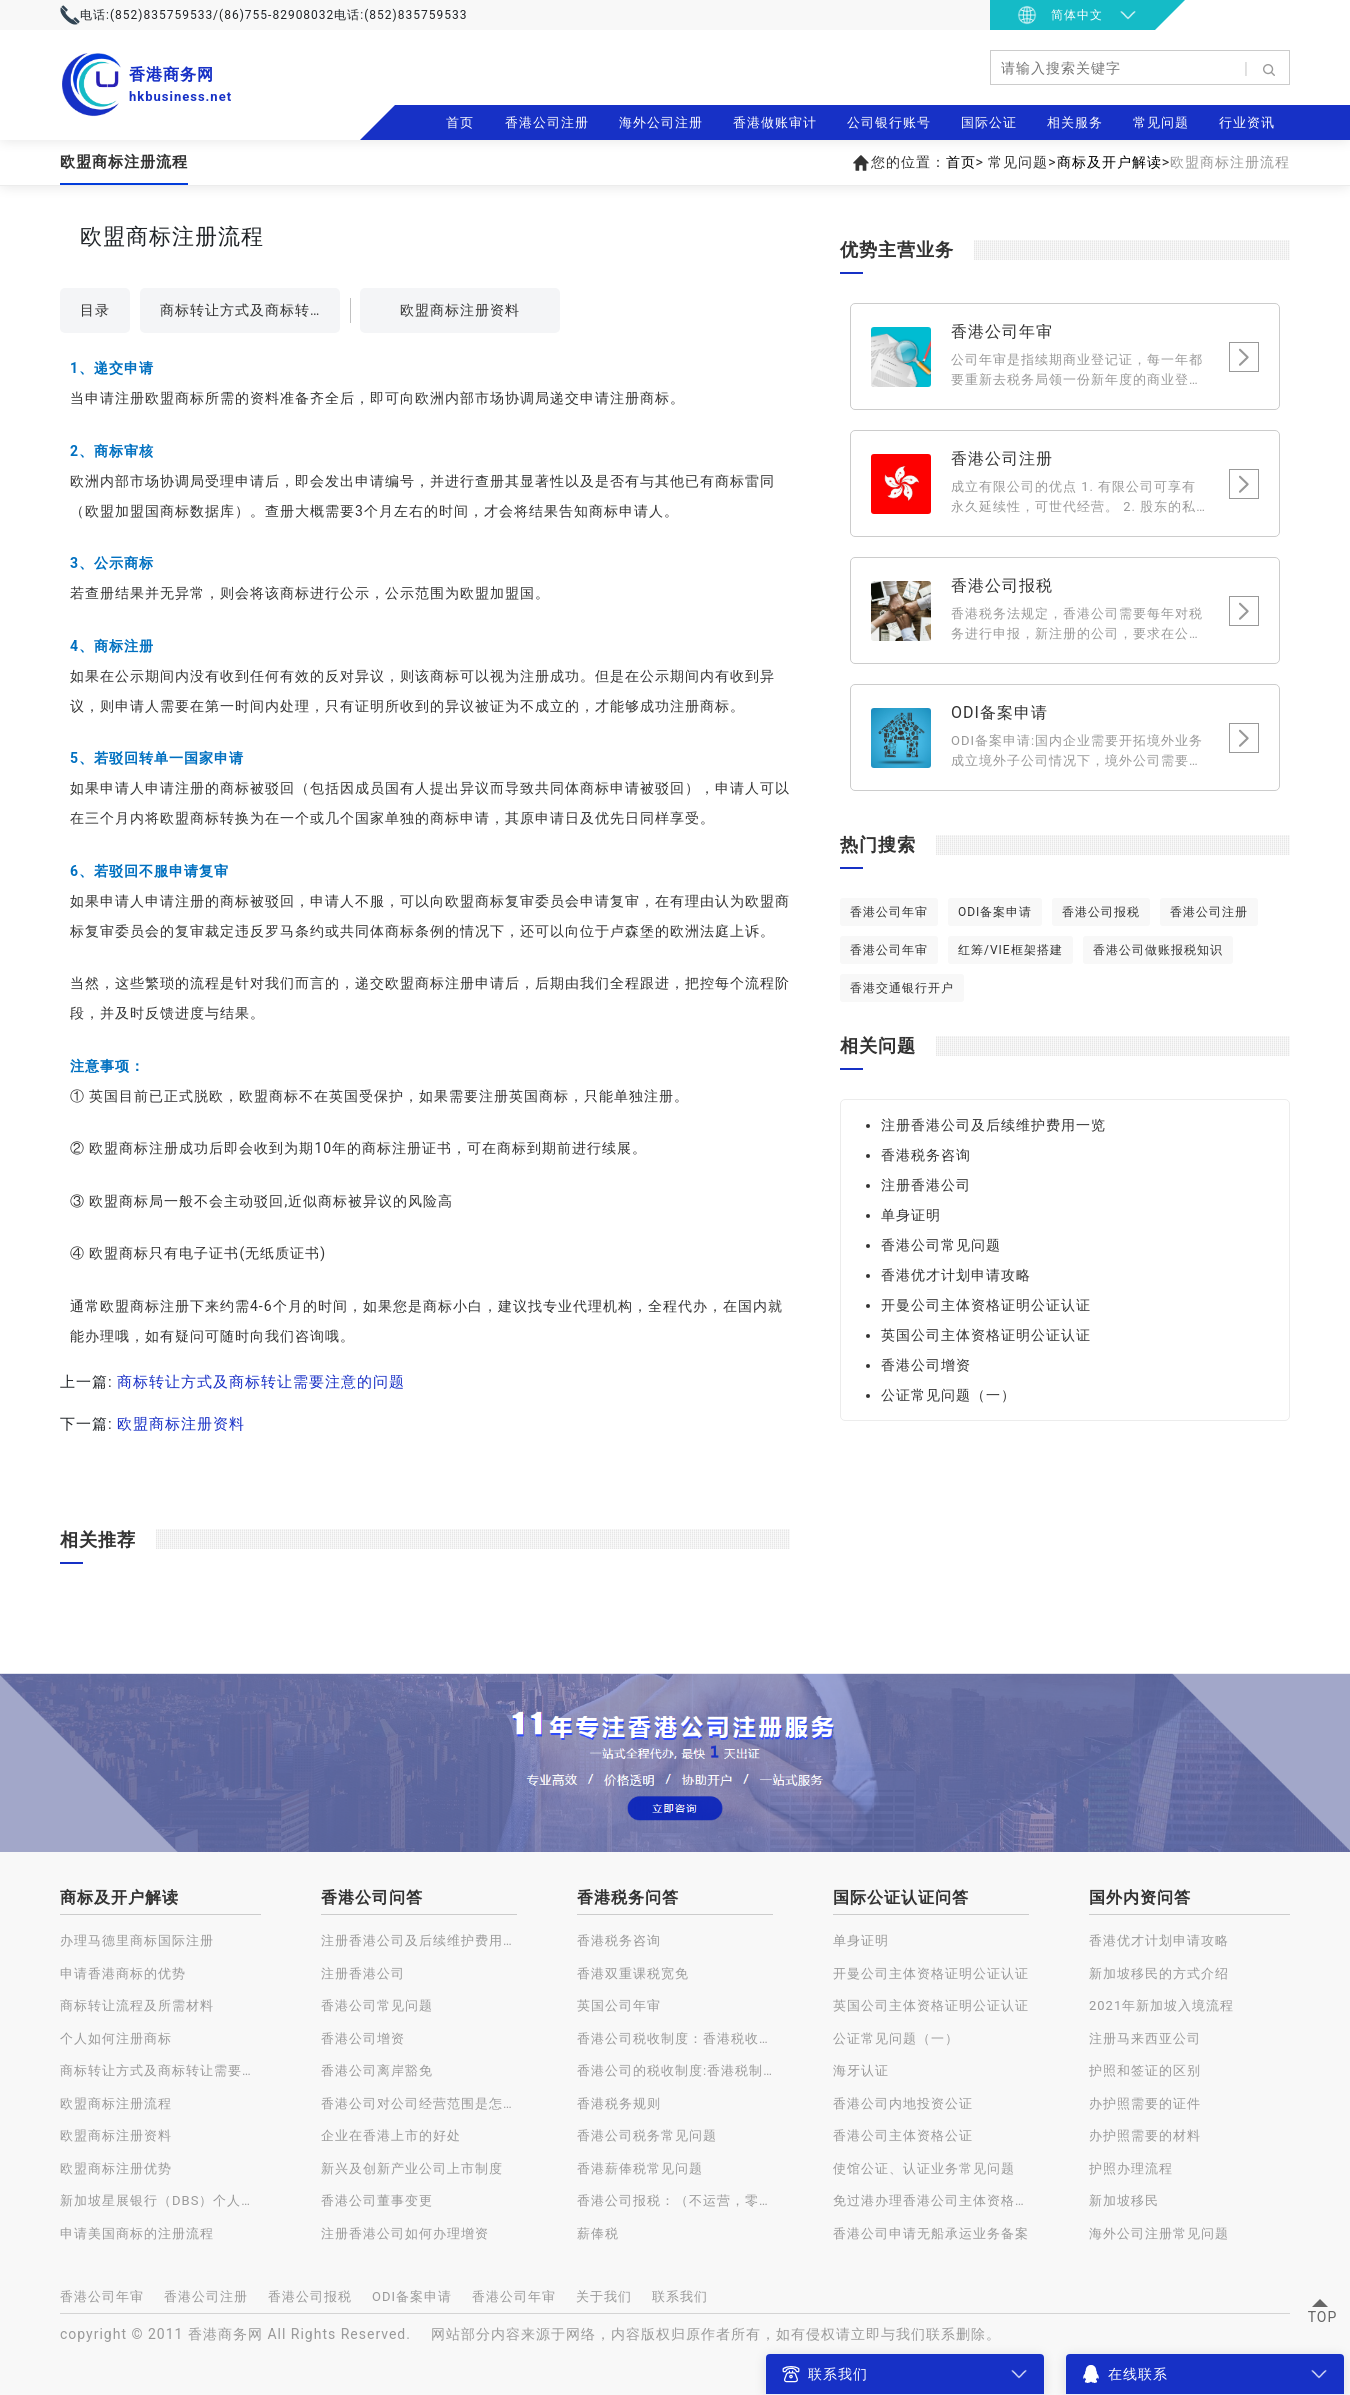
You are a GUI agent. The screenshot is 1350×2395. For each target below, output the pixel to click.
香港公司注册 (547, 122)
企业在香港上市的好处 (391, 2135)
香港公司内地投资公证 (903, 2103)
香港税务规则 (619, 2103)
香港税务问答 (628, 1897)
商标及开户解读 (1109, 162)
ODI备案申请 (995, 912)
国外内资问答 (1140, 1897)
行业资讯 (1247, 122)
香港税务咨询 (926, 1155)
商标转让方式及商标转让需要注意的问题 (250, 310)
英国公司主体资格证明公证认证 (986, 1335)
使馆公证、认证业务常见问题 (924, 2168)
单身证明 (911, 1215)
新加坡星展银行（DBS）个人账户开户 (160, 2200)
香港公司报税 (1101, 912)
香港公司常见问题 (941, 1245)
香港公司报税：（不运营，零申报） (675, 2200)
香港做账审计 (775, 122)
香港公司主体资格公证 (903, 2135)
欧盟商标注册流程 (116, 2103)
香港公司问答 (372, 1897)
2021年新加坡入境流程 (1161, 2005)
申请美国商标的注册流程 (137, 2233)
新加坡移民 (1124, 2200)
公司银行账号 (889, 122)
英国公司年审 (619, 2005)
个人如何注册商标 (116, 2038)
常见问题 (1161, 122)
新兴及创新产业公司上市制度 (412, 2168)
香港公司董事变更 (377, 2200)
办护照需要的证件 (1145, 2103)
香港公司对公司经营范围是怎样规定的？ (419, 2103)
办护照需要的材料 (1145, 2135)
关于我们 (604, 2296)
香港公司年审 (889, 912)
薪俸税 (598, 2233)
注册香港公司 (926, 1185)
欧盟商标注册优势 (116, 2168)
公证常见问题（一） (948, 1395)
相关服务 (1075, 122)
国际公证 (989, 122)
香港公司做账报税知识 (1158, 950)
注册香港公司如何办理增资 (405, 2233)
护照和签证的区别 (1145, 2070)
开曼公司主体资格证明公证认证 (986, 1305)
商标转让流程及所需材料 (137, 2005)
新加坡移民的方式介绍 (1159, 1973)
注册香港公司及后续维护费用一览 (993, 1125)
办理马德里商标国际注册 (137, 1940)
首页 (460, 122)
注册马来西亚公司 (1145, 2038)
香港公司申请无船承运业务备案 (931, 2233)
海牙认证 (861, 2070)
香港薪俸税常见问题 (640, 2168)
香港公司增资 (926, 1365)
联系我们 (680, 2296)
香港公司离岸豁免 (377, 2070)
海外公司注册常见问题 (1159, 2233)
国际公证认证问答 (901, 1897)
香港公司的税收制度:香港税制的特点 (675, 2070)
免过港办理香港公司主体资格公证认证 (931, 2200)
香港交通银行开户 (902, 988)
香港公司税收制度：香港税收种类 (675, 2038)
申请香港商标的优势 (123, 1973)
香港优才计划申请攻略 (956, 1275)
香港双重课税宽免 (633, 1973)
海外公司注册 (661, 122)
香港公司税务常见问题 (647, 2135)
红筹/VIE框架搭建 (1010, 950)
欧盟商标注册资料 (460, 310)
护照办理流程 (1131, 2168)
